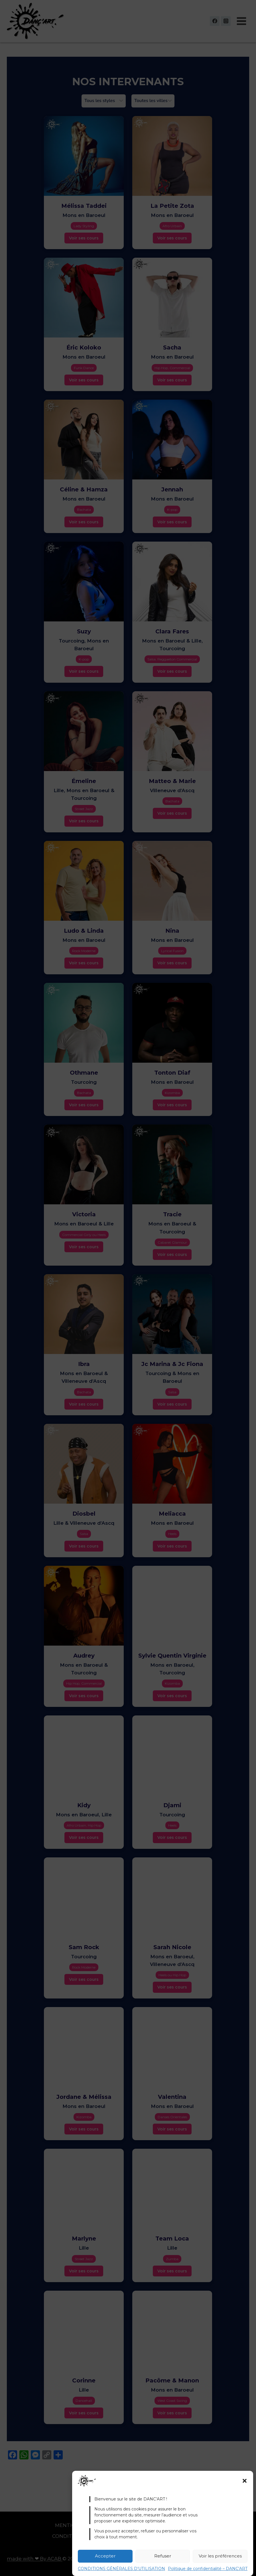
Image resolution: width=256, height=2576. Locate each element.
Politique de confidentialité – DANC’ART (207, 2568)
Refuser (162, 2556)
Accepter (105, 2556)
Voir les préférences (220, 2556)
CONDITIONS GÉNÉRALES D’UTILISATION (121, 2568)
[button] (244, 2481)
